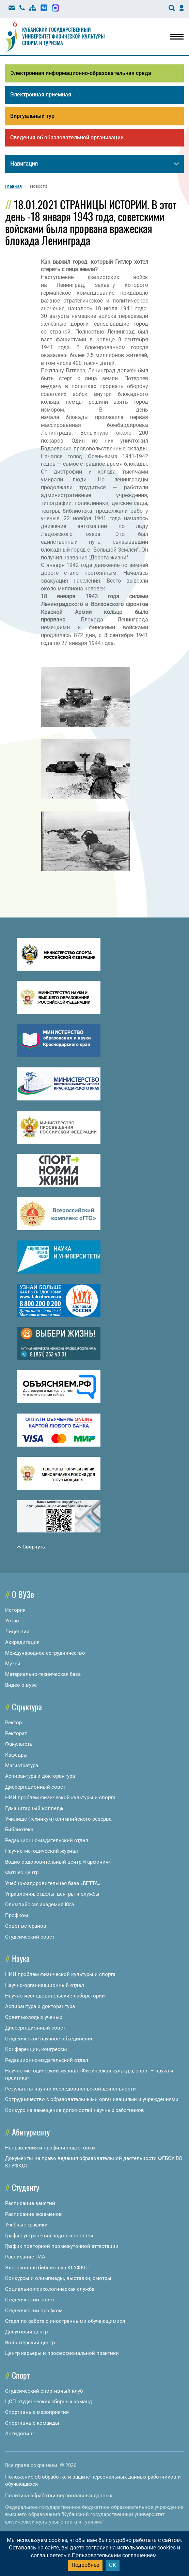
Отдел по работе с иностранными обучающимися (65, 2321)
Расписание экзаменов (33, 2214)
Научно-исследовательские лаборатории (55, 1996)
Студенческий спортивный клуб (44, 2391)
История (15, 1610)
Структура (27, 1706)
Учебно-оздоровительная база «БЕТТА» (52, 1883)
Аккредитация (22, 1642)
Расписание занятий (30, 2203)
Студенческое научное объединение (49, 2039)
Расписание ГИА (25, 2257)
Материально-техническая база (43, 1674)
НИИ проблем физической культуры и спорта (60, 1797)
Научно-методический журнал (41, 1851)
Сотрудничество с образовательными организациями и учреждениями (91, 2099)
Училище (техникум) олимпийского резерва (58, 1819)
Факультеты (19, 1744)
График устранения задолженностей (49, 2236)
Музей (12, 1664)
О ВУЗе (23, 1594)
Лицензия (17, 1632)
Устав (12, 1621)
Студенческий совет (29, 1937)
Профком (16, 1915)
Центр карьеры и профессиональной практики (62, 2353)
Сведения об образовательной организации (67, 137)
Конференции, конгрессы (36, 2049)
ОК (112, 2565)
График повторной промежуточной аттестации (62, 2246)
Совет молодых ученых (33, 2017)
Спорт (21, 2375)
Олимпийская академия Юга (39, 1904)
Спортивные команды (32, 2423)
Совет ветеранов (25, 1926)
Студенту (25, 2187)
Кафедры (16, 1755)
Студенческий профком (34, 2311)
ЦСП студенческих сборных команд (48, 2401)
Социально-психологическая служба (49, 2289)
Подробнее (85, 2565)
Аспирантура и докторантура (40, 1776)
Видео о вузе (21, 1685)
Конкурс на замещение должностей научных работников (74, 2110)
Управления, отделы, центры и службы (52, 1894)
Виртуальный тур (32, 116)
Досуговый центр (26, 2332)
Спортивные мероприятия (37, 2412)
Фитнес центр (21, 1872)
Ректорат (16, 1733)
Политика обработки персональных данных (58, 2496)
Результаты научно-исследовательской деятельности (70, 2089)
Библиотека (19, 1829)
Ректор (13, 1722)
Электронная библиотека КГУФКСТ (48, 2268)
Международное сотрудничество (45, 1653)
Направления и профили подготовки (50, 2148)
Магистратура (21, 1765)
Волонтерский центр (30, 2343)
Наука (21, 1958)
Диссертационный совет (35, 1787)
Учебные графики (26, 2225)
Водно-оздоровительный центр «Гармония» (58, 1862)
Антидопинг (19, 2434)
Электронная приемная (40, 94)
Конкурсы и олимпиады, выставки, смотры (58, 2278)
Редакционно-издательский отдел (46, 1840)
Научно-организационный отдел (44, 1985)
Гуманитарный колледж (34, 1808)
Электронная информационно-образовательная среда (80, 73)
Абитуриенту (31, 2132)
